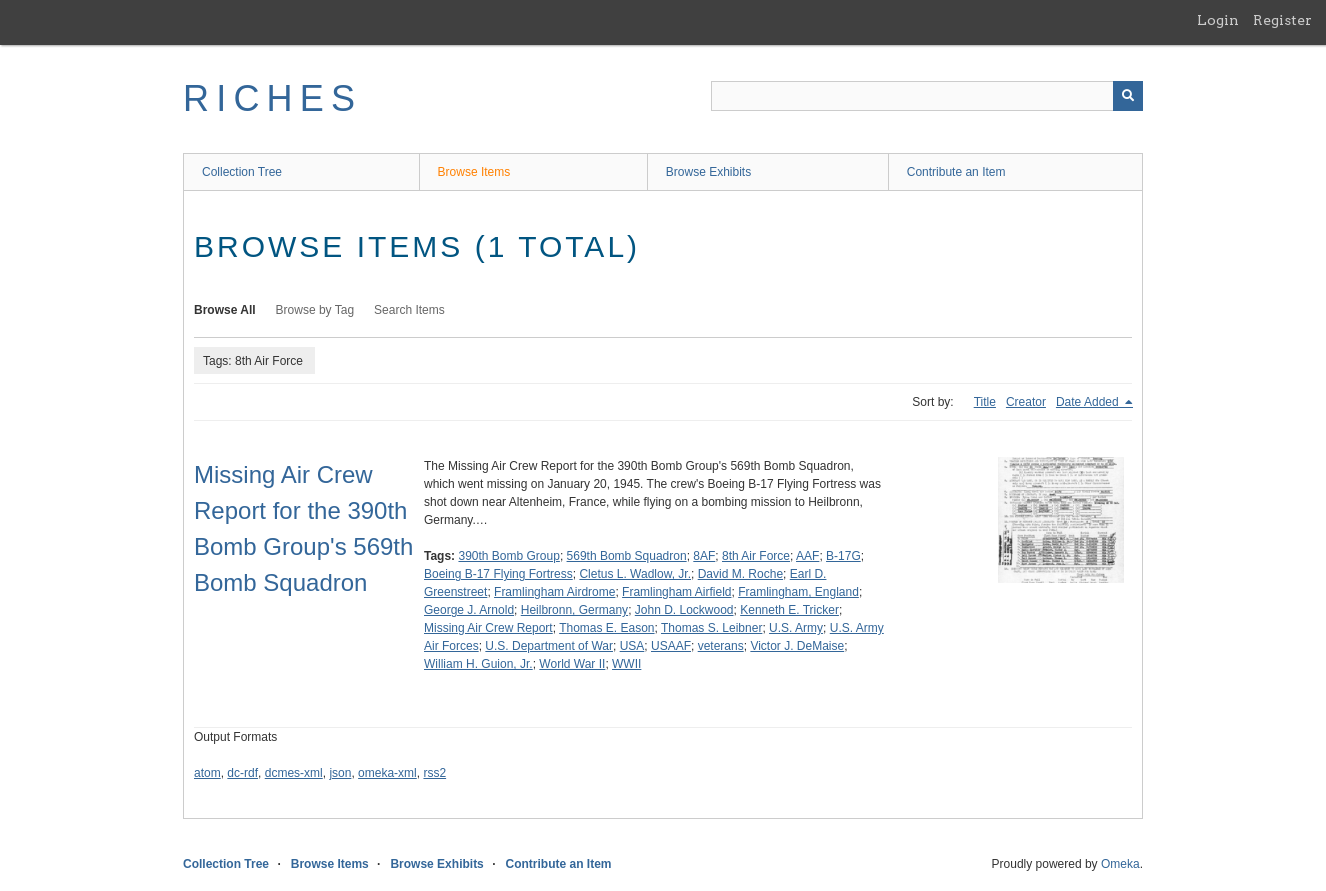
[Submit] (1128, 96)
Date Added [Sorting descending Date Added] (1089, 402)
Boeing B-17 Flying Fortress (498, 574)
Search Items (409, 310)
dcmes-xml (294, 773)
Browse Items (474, 172)
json (340, 773)
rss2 (434, 773)
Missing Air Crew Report (488, 628)
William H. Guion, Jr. (478, 664)
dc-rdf (242, 773)
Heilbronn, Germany (574, 610)
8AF (704, 556)
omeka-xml (387, 773)
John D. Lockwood (684, 610)
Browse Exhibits (708, 172)
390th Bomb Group (508, 556)
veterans (721, 646)
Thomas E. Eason (606, 628)
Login (1218, 20)
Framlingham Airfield (676, 592)
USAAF (671, 646)
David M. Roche (740, 574)
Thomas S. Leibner (711, 628)
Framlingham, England (798, 592)
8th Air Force (756, 556)
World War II (572, 664)
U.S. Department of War (549, 646)
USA (632, 646)
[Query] (927, 96)
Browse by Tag (315, 310)
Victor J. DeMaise (797, 646)
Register (1282, 20)
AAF (807, 556)
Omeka (1120, 864)
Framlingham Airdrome (554, 592)
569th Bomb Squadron (627, 556)
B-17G (843, 556)
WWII (626, 664)
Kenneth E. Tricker (789, 610)
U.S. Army (796, 628)
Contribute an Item (956, 172)
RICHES (272, 98)
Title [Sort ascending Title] (985, 402)
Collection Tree (242, 172)
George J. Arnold (469, 610)
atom (207, 773)
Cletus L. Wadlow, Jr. (635, 574)
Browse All (225, 310)
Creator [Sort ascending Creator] (1026, 402)
